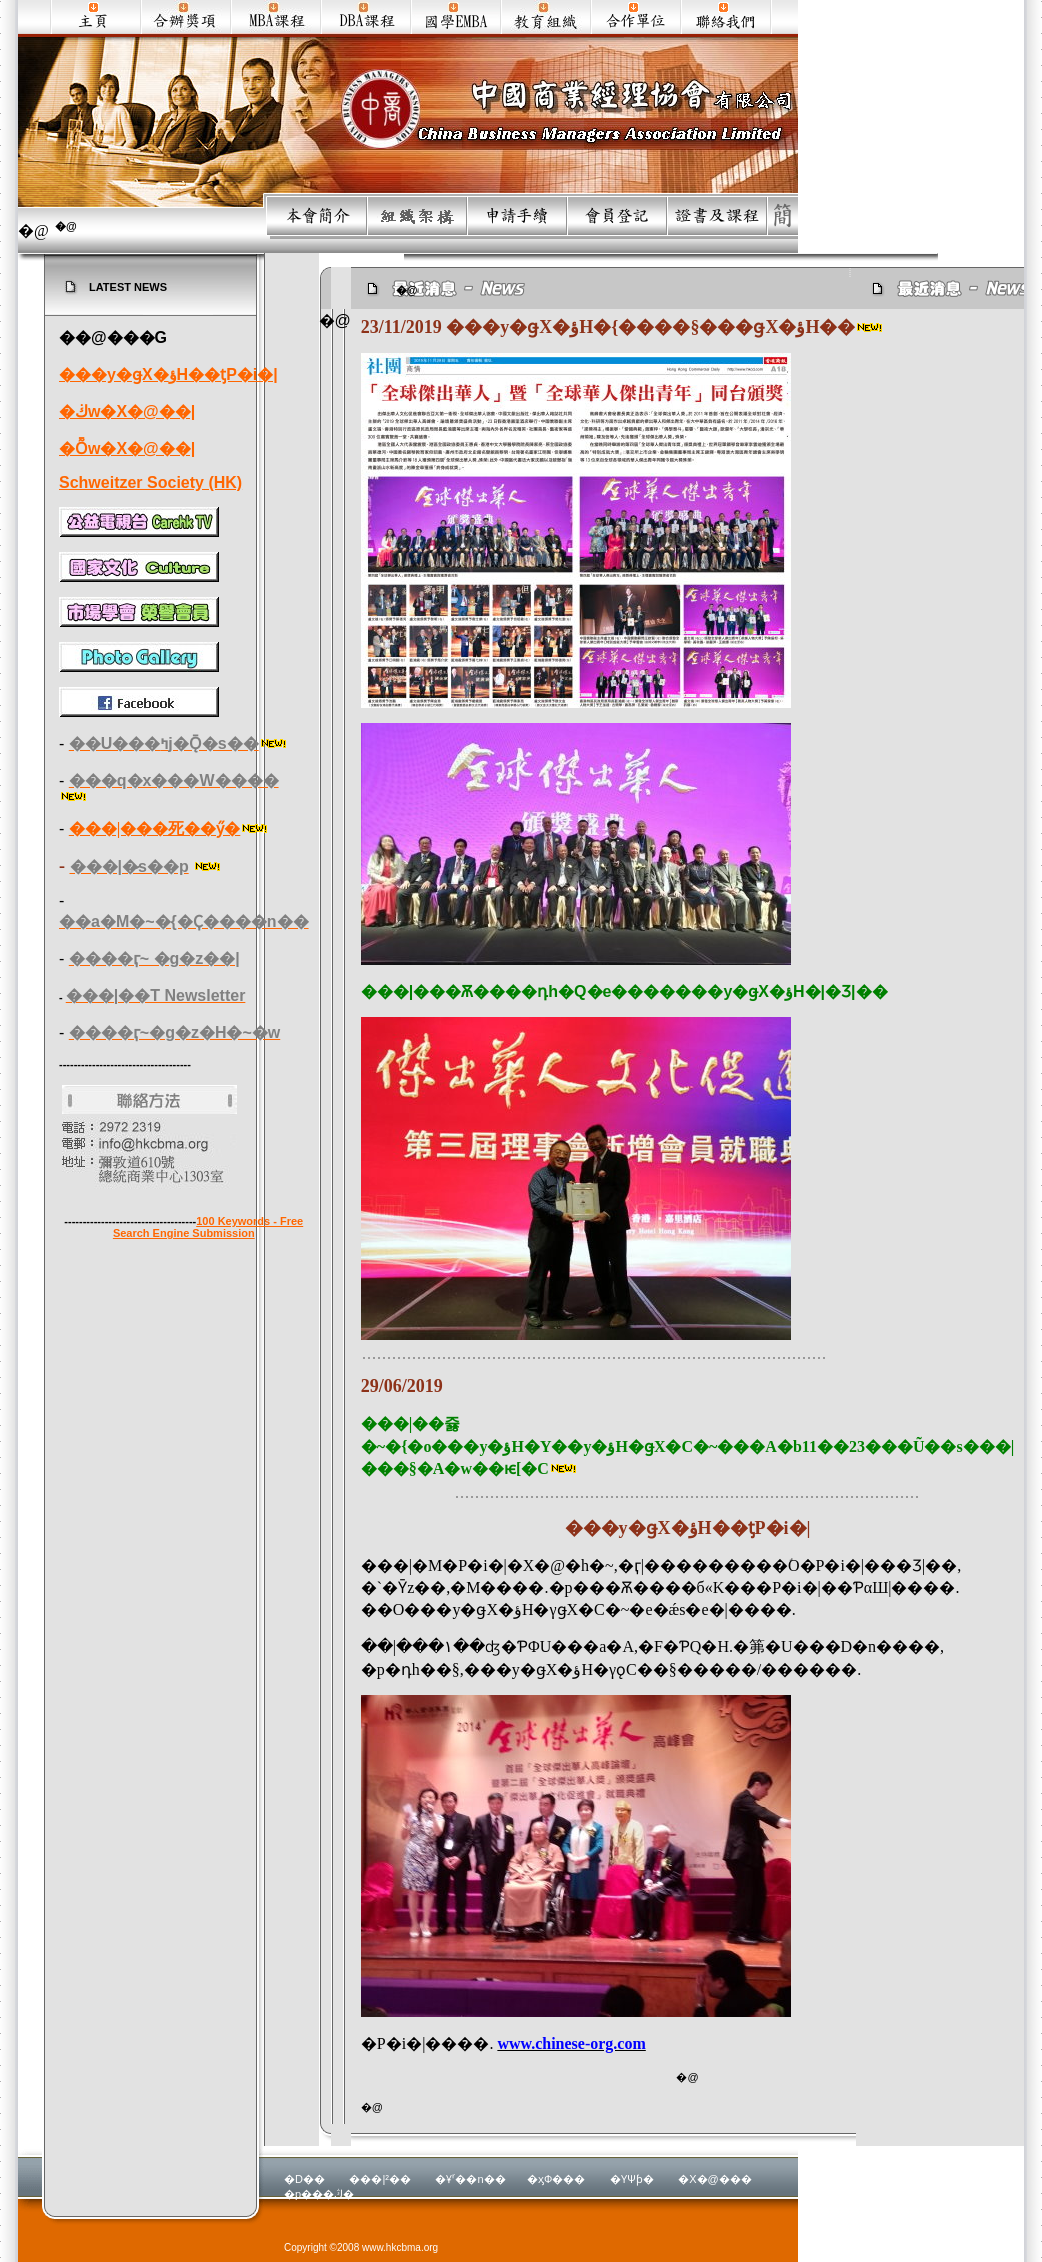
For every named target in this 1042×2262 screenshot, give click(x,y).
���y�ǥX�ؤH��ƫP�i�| (168, 374)
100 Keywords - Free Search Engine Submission (208, 1227)
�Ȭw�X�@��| (127, 448)
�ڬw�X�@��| (127, 411)
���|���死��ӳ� (155, 828)
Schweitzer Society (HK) (150, 482)
